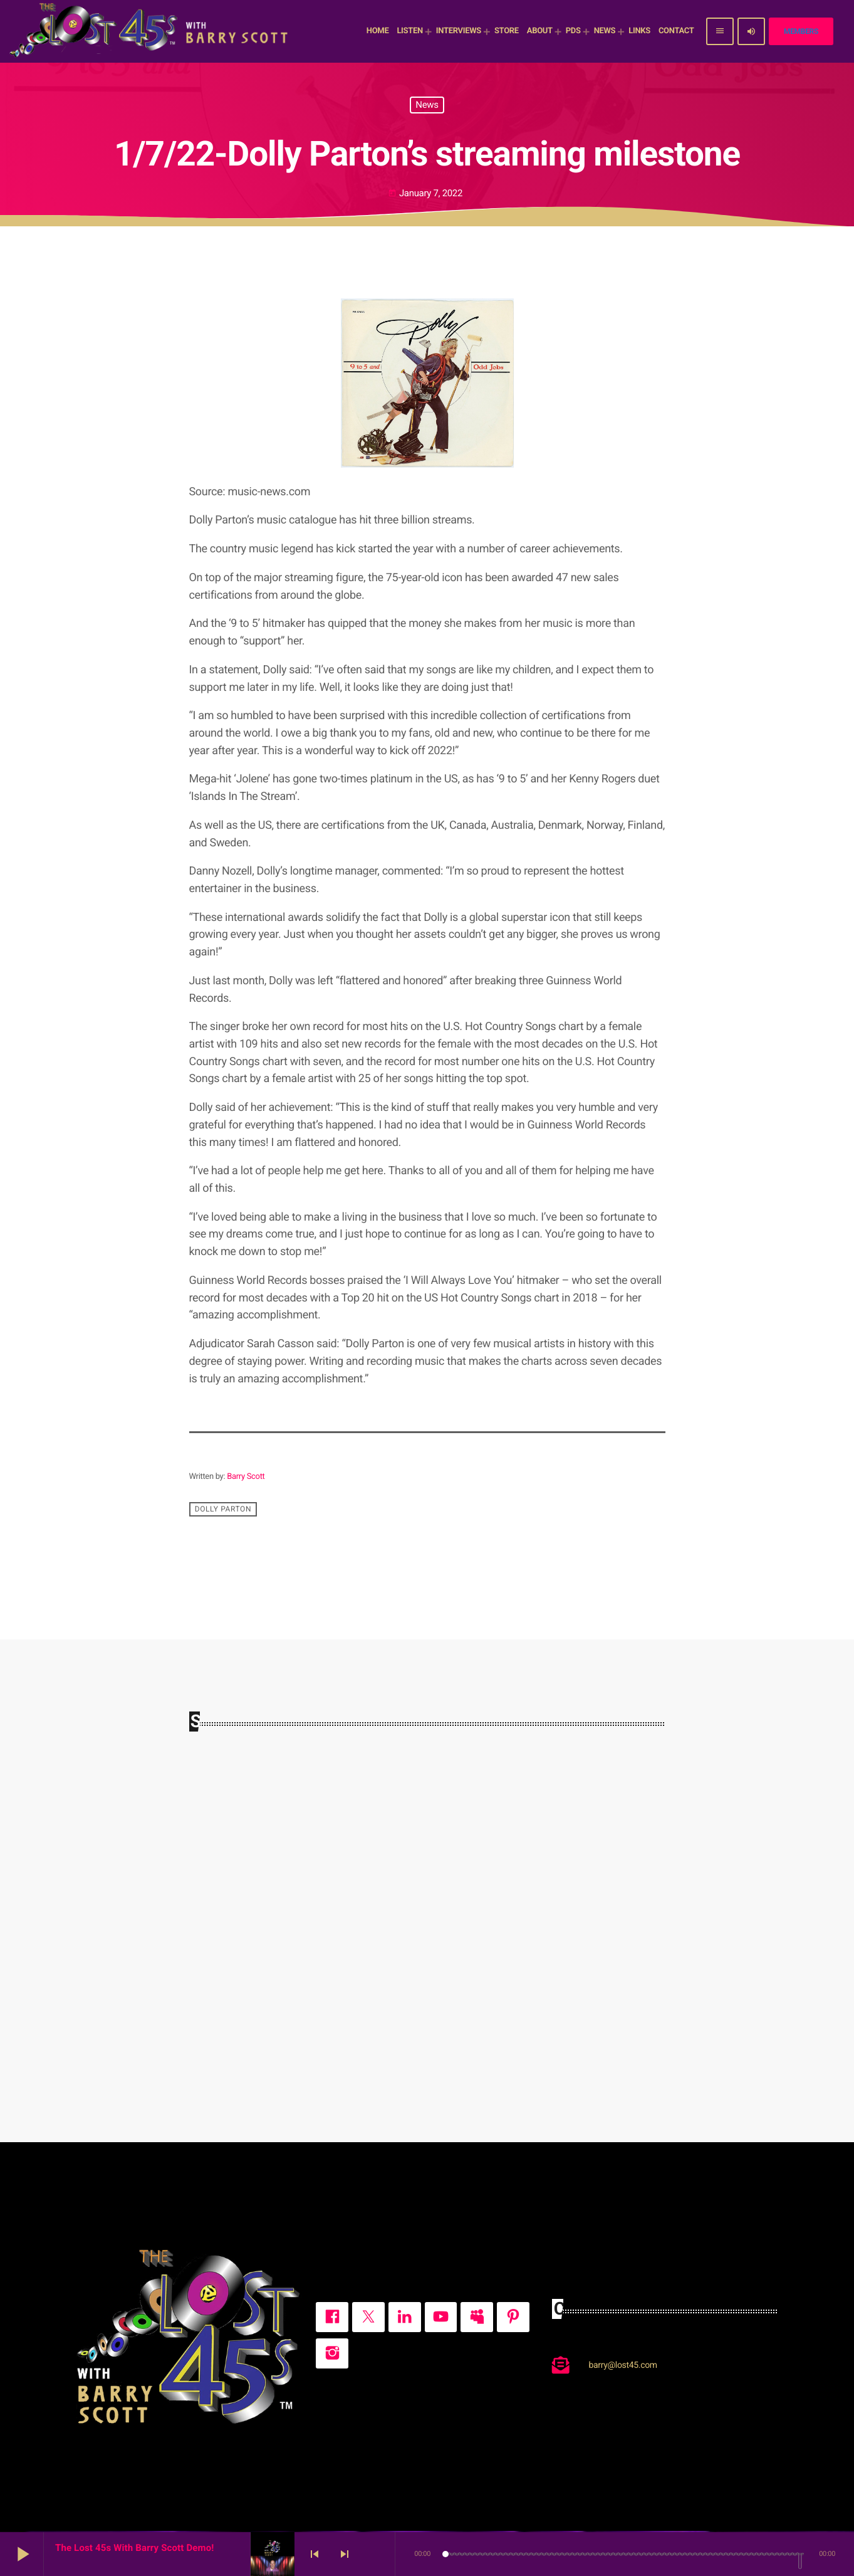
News (426, 104)
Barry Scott (245, 1476)
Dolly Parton (223, 1509)
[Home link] (150, 31)
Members (801, 31)
